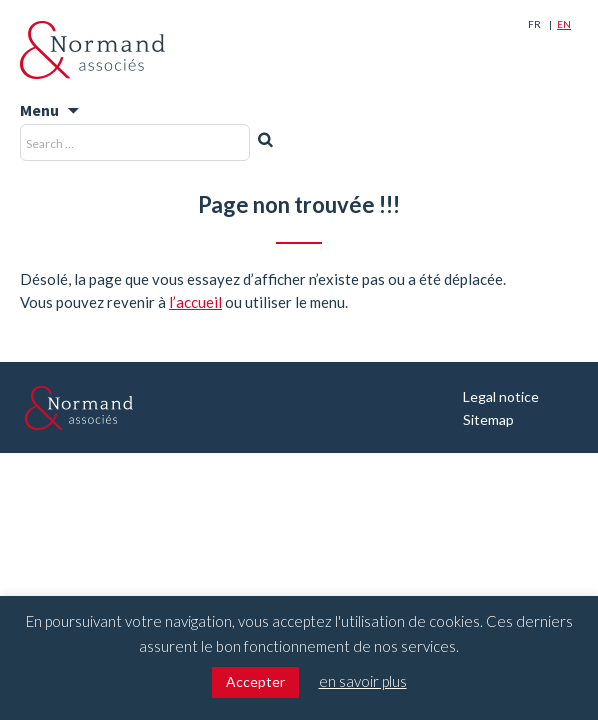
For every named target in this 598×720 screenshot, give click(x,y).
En (564, 24)
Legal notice (501, 396)
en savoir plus (363, 681)
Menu (39, 110)
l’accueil (195, 302)
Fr (534, 24)
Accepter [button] (255, 681)
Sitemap (488, 419)
